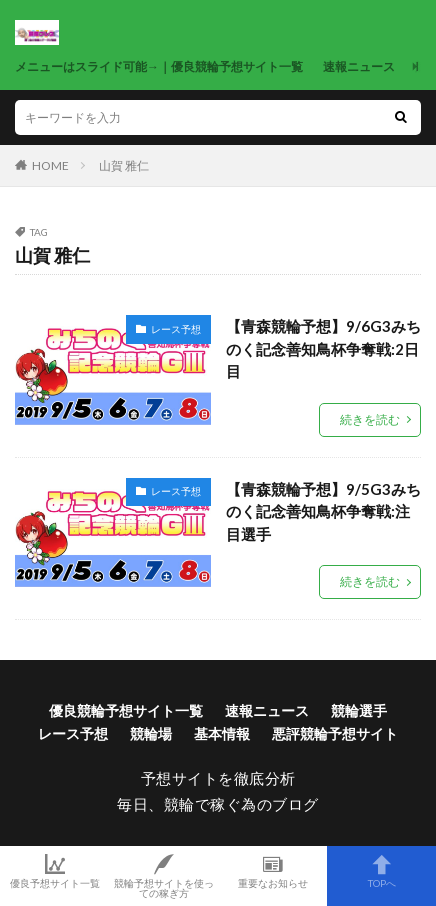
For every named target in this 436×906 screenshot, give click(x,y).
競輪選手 (359, 710)
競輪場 (151, 733)
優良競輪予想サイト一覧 (126, 710)
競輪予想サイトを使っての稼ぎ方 (163, 876)
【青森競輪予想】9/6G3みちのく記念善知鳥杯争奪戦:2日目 (323, 348)
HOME (50, 165)
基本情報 (222, 733)
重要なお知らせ (272, 871)
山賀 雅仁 (124, 165)
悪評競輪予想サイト (335, 733)
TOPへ (381, 871)
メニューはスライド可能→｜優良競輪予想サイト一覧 (159, 66)
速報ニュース (359, 66)
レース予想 (176, 329)
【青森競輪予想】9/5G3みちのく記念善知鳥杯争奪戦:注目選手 (323, 511)
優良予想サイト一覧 (54, 871)
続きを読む (370, 419)
